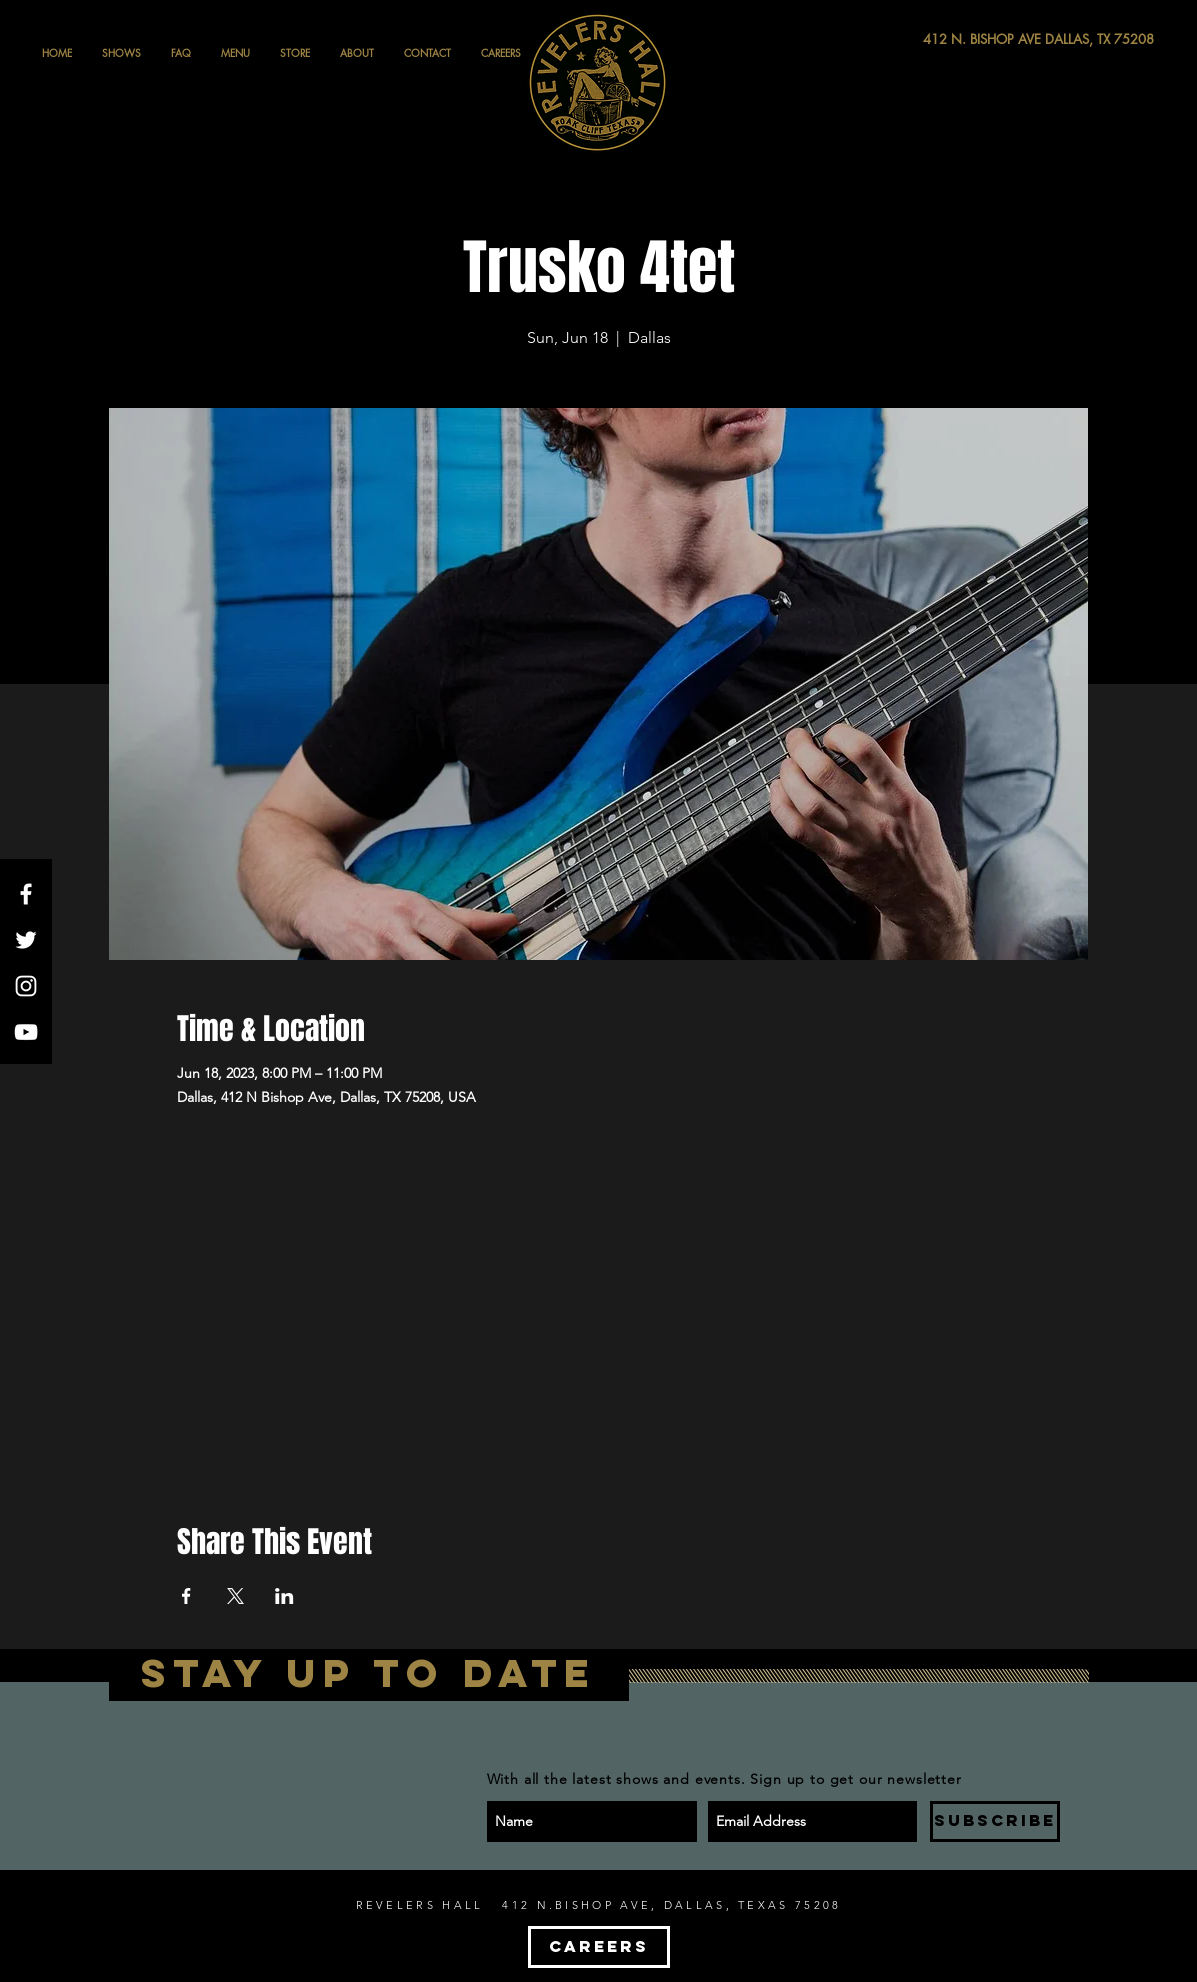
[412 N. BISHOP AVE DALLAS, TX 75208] (965, 39)
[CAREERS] (599, 1947)
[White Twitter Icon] (26, 940)
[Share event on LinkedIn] (284, 1596)
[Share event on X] (235, 1596)
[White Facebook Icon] (26, 894)
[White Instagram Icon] (26, 986)
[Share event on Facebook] (186, 1596)
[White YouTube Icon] (26, 1032)
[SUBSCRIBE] (995, 1821)
